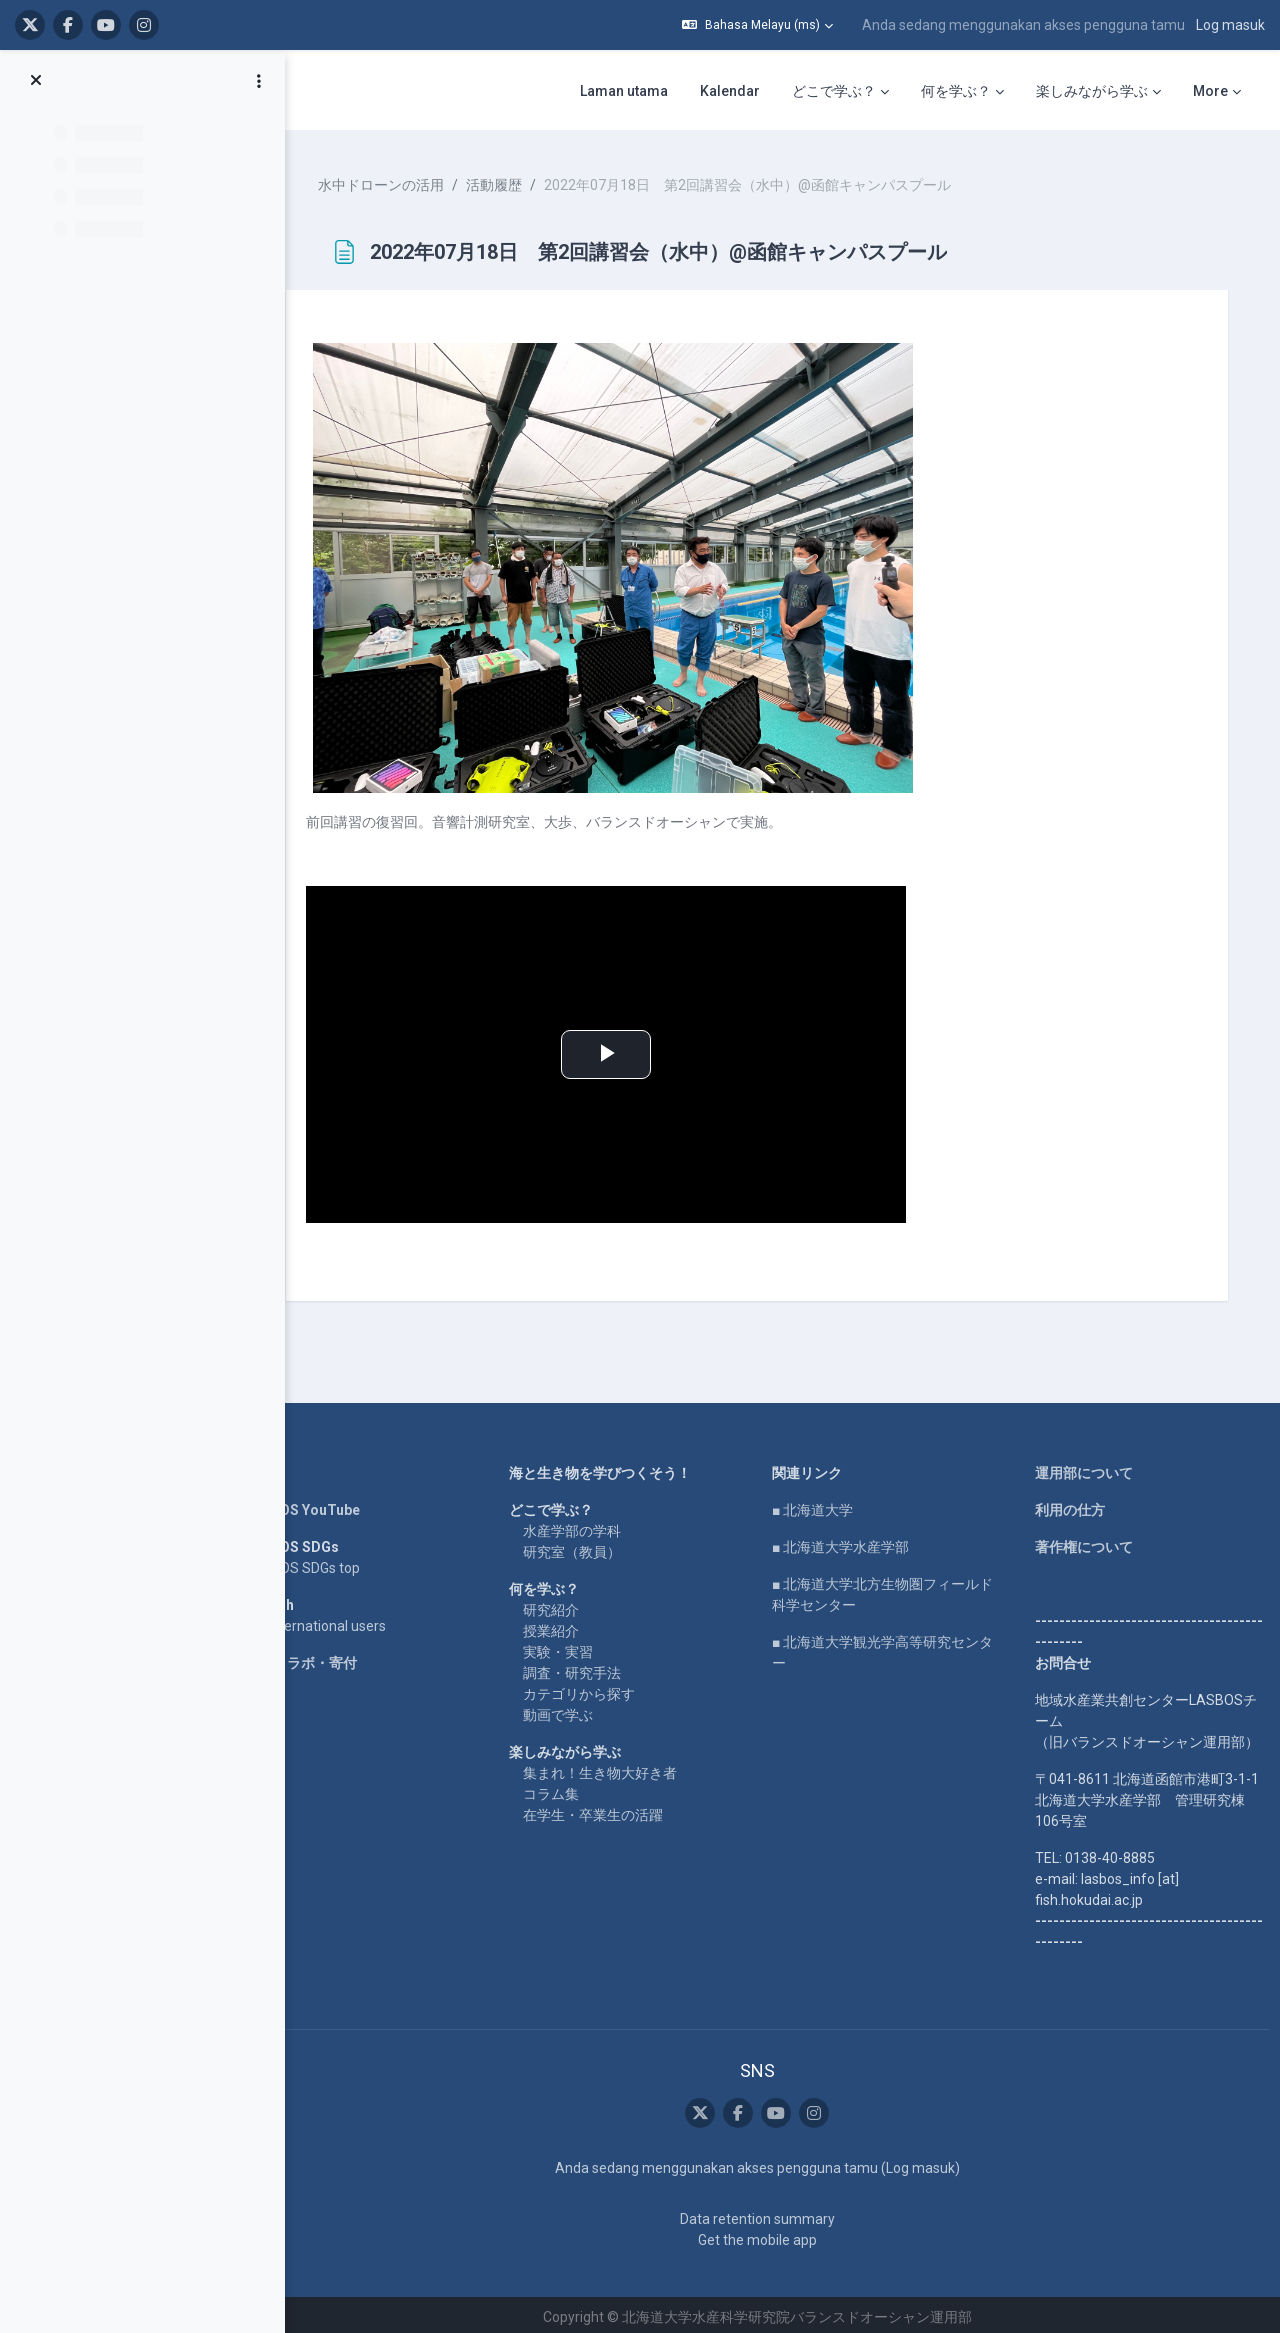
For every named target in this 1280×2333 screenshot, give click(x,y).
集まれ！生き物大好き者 (616, 1769)
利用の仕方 (1073, 1506)
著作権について (1087, 1543)
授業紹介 (567, 1627)
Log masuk (1230, 25)
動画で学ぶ (574, 1711)
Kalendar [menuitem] (730, 91)
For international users (338, 1622)
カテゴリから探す (595, 1690)
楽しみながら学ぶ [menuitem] (1092, 91)
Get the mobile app (766, 2235)
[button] (757, 25)
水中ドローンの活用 (404, 180)
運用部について (1087, 1469)
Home (288, 1469)
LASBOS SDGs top (325, 1564)
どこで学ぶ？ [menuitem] (834, 91)
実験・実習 (574, 1648)
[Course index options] (259, 81)
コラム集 (567, 1790)
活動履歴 (517, 180)
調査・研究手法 (588, 1669)
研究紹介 (567, 1606)
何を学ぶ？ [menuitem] (956, 91)
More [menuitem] (1210, 91)
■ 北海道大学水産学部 (850, 1543)
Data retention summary (766, 2214)
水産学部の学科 (588, 1527)
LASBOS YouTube (325, 1506)
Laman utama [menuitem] (624, 91)
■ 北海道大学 (822, 1506)
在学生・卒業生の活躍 (609, 1811)
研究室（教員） (588, 1548)
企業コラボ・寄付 (324, 1659)
